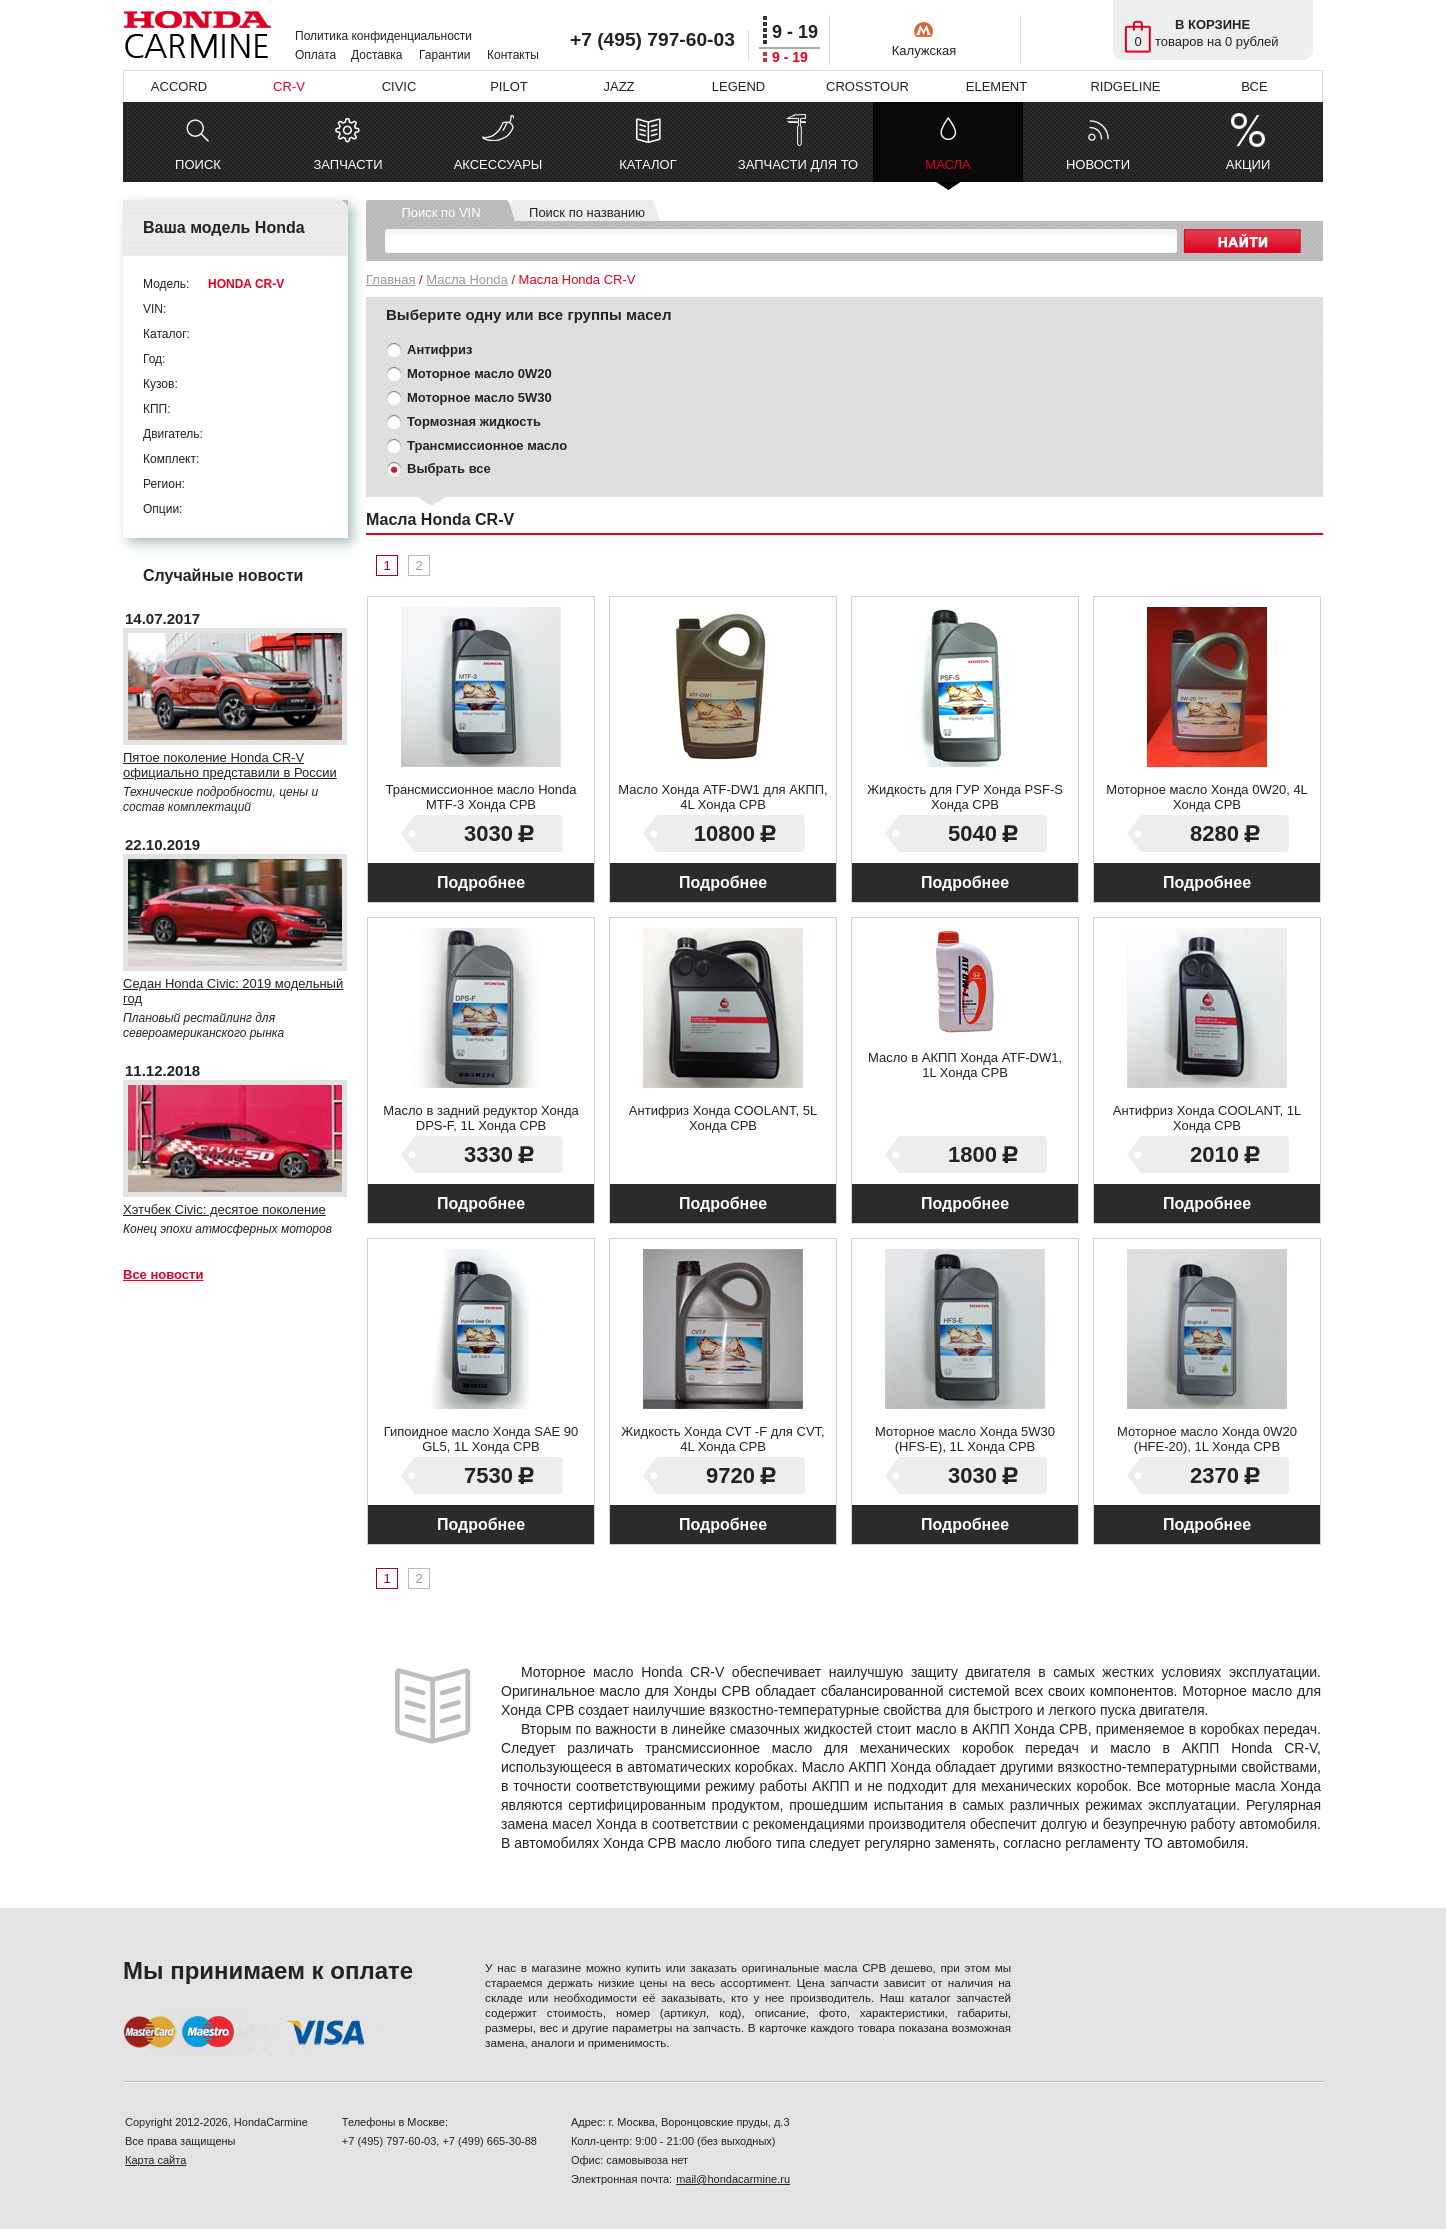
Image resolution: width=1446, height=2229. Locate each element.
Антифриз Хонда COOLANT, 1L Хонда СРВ (1207, 1118)
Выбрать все (449, 468)
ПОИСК (198, 164)
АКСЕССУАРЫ (498, 164)
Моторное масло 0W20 (479, 373)
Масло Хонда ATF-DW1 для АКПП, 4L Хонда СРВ (722, 797)
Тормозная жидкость (474, 421)
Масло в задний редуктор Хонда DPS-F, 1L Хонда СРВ (481, 1118)
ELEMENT (996, 86)
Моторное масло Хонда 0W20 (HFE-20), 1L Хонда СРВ (1207, 1439)
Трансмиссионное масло (487, 445)
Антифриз (439, 349)
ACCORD (179, 86)
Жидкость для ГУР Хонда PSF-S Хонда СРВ (965, 797)
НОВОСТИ (1098, 164)
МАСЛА (947, 169)
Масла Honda (466, 279)
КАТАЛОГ (647, 164)
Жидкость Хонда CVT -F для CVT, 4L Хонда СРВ (722, 1439)
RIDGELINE (1125, 86)
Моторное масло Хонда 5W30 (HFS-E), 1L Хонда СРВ (965, 1439)
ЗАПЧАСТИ (347, 164)
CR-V (289, 86)
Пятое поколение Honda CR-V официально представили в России (230, 765)
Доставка (377, 55)
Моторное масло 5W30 (479, 397)
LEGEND (738, 86)
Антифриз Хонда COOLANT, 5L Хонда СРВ (723, 1118)
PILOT (509, 86)
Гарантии (444, 55)
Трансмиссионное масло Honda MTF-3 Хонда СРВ (480, 797)
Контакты (513, 55)
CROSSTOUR (867, 86)
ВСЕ (1254, 86)
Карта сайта (155, 2160)
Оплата (315, 55)
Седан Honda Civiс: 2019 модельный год (233, 991)
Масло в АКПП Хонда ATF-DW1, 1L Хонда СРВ (965, 1065)
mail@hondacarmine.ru (733, 2179)
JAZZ (618, 86)
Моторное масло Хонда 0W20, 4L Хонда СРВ (1207, 797)
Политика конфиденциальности (383, 36)
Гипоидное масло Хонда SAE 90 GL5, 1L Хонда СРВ (481, 1439)
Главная (390, 279)
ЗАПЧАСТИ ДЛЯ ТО (798, 164)
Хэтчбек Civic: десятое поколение (224, 1209)
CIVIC (399, 86)
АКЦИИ (1248, 164)
